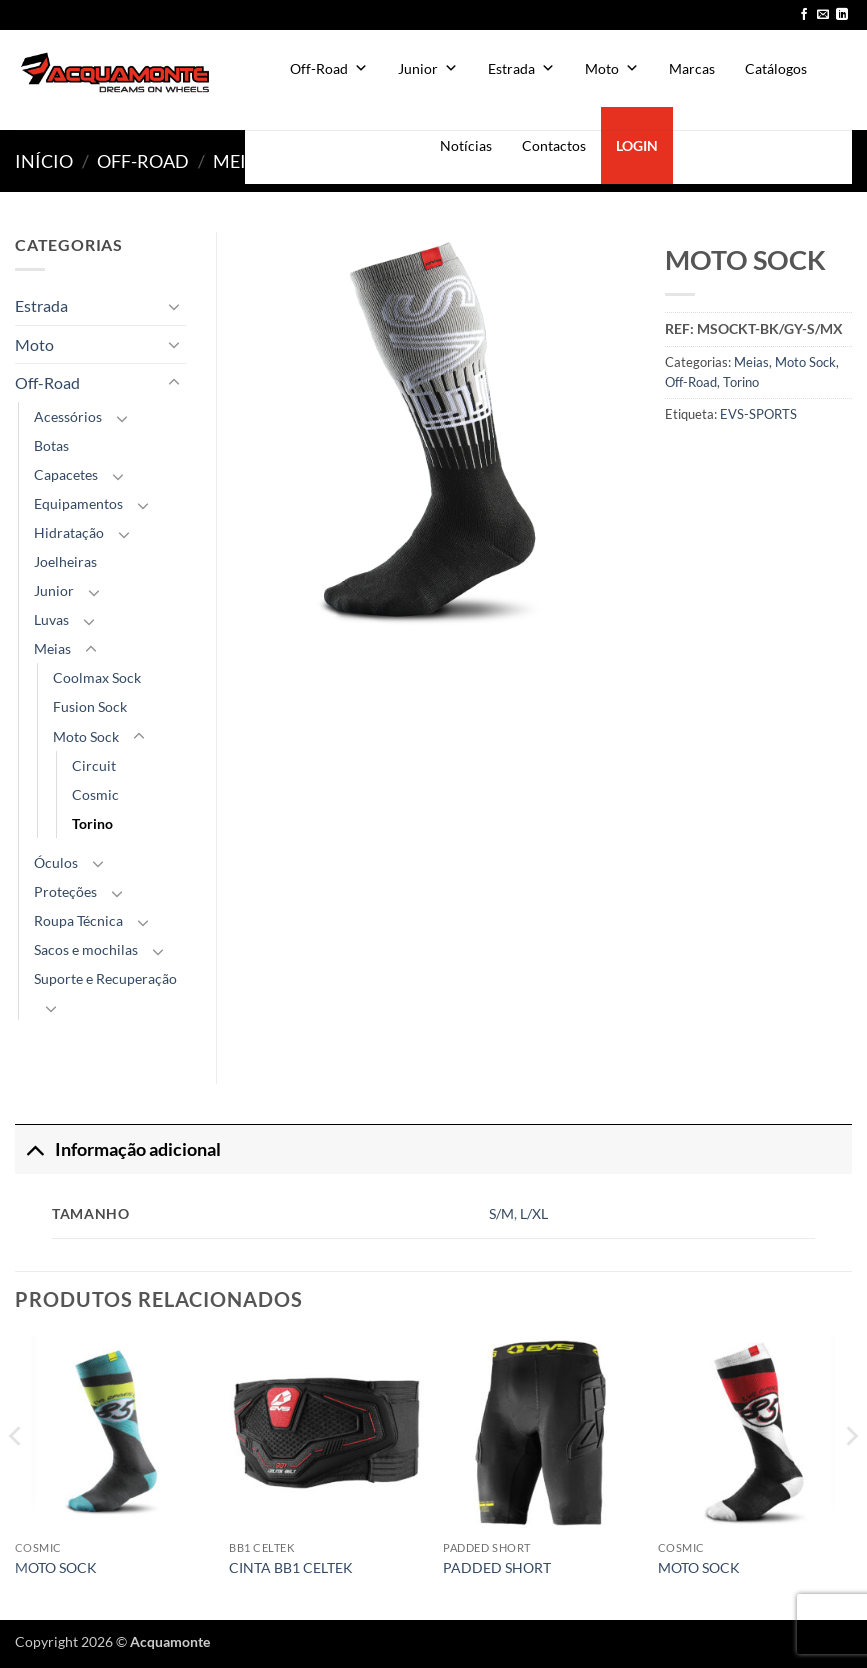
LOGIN (637, 145)
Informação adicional (118, 1149)
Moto (612, 68)
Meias (240, 161)
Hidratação (69, 532)
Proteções (65, 891)
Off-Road (329, 68)
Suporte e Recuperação (105, 978)
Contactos (554, 145)
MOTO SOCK (56, 1567)
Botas (51, 445)
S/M (501, 1213)
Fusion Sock (90, 706)
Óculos (56, 862)
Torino (741, 382)
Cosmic (95, 794)
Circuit (94, 765)
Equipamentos (78, 503)
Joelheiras (65, 561)
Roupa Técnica (78, 920)
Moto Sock (805, 362)
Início (44, 161)
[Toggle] (174, 306)
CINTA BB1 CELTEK (291, 1567)
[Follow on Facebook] (804, 15)
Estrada (521, 68)
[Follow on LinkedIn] (842, 15)
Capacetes (66, 474)
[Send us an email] (823, 15)
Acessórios (68, 416)
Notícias (466, 145)
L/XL (534, 1213)
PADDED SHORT (497, 1567)
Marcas (692, 68)
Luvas (51, 619)
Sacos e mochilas (86, 949)
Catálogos (776, 68)
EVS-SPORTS (758, 414)
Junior (428, 68)
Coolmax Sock (97, 677)
